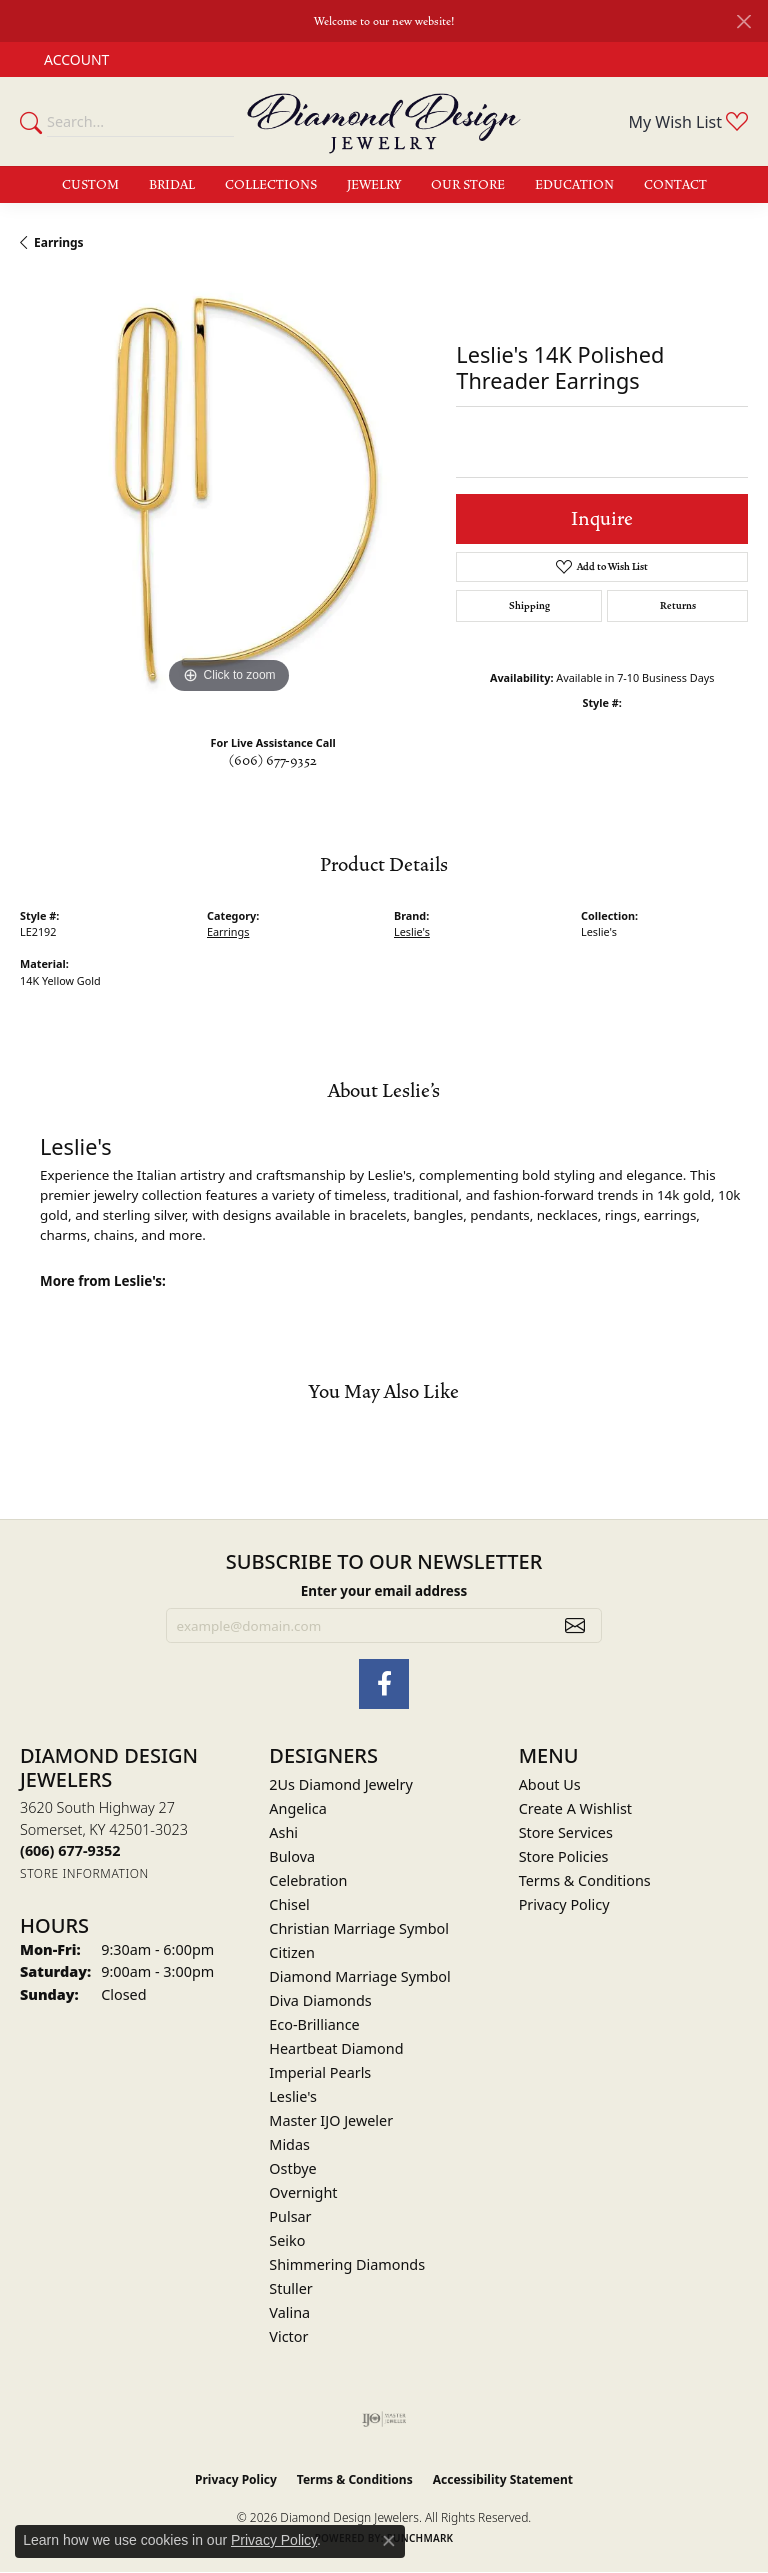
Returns (678, 606)
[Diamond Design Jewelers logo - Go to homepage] (384, 121)
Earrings (59, 242)
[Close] (743, 21)
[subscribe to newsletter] (575, 1626)
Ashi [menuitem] (283, 1832)
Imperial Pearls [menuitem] (320, 2072)
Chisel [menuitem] (289, 1904)
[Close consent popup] (389, 2541)
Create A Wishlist (575, 1808)
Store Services (566, 1832)
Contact (675, 185)
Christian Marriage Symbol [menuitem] (359, 1928)
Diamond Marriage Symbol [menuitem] (359, 1976)
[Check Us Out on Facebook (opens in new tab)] (384, 1684)
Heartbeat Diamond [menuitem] (336, 2048)
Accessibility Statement (503, 2479)
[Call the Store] (70, 1850)
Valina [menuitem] (289, 2312)
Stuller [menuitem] (290, 2288)
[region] (228, 490)
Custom (90, 185)
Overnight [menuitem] (303, 2192)
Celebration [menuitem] (308, 1880)
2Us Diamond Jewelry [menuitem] (341, 1784)
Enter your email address (384, 1591)
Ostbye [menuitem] (292, 2168)
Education (574, 185)
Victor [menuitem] (288, 2336)
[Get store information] (84, 1873)
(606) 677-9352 (273, 761)
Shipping (529, 606)
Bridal (172, 185)
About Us (550, 1784)
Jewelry (374, 185)
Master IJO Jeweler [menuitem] (331, 2120)
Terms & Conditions (585, 1880)
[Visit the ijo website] (384, 2419)
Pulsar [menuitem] (290, 2216)
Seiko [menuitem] (287, 2240)
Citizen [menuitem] (292, 1952)
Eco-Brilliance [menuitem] (314, 2024)
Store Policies (564, 1856)
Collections (271, 185)
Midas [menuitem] (289, 2144)
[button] (74, 59)
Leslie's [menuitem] (293, 2096)
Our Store (468, 185)
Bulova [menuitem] (292, 1856)
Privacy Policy (564, 1904)
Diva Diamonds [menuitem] (320, 2000)
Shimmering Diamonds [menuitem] (347, 2264)
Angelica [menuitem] (297, 1808)
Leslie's (412, 931)
